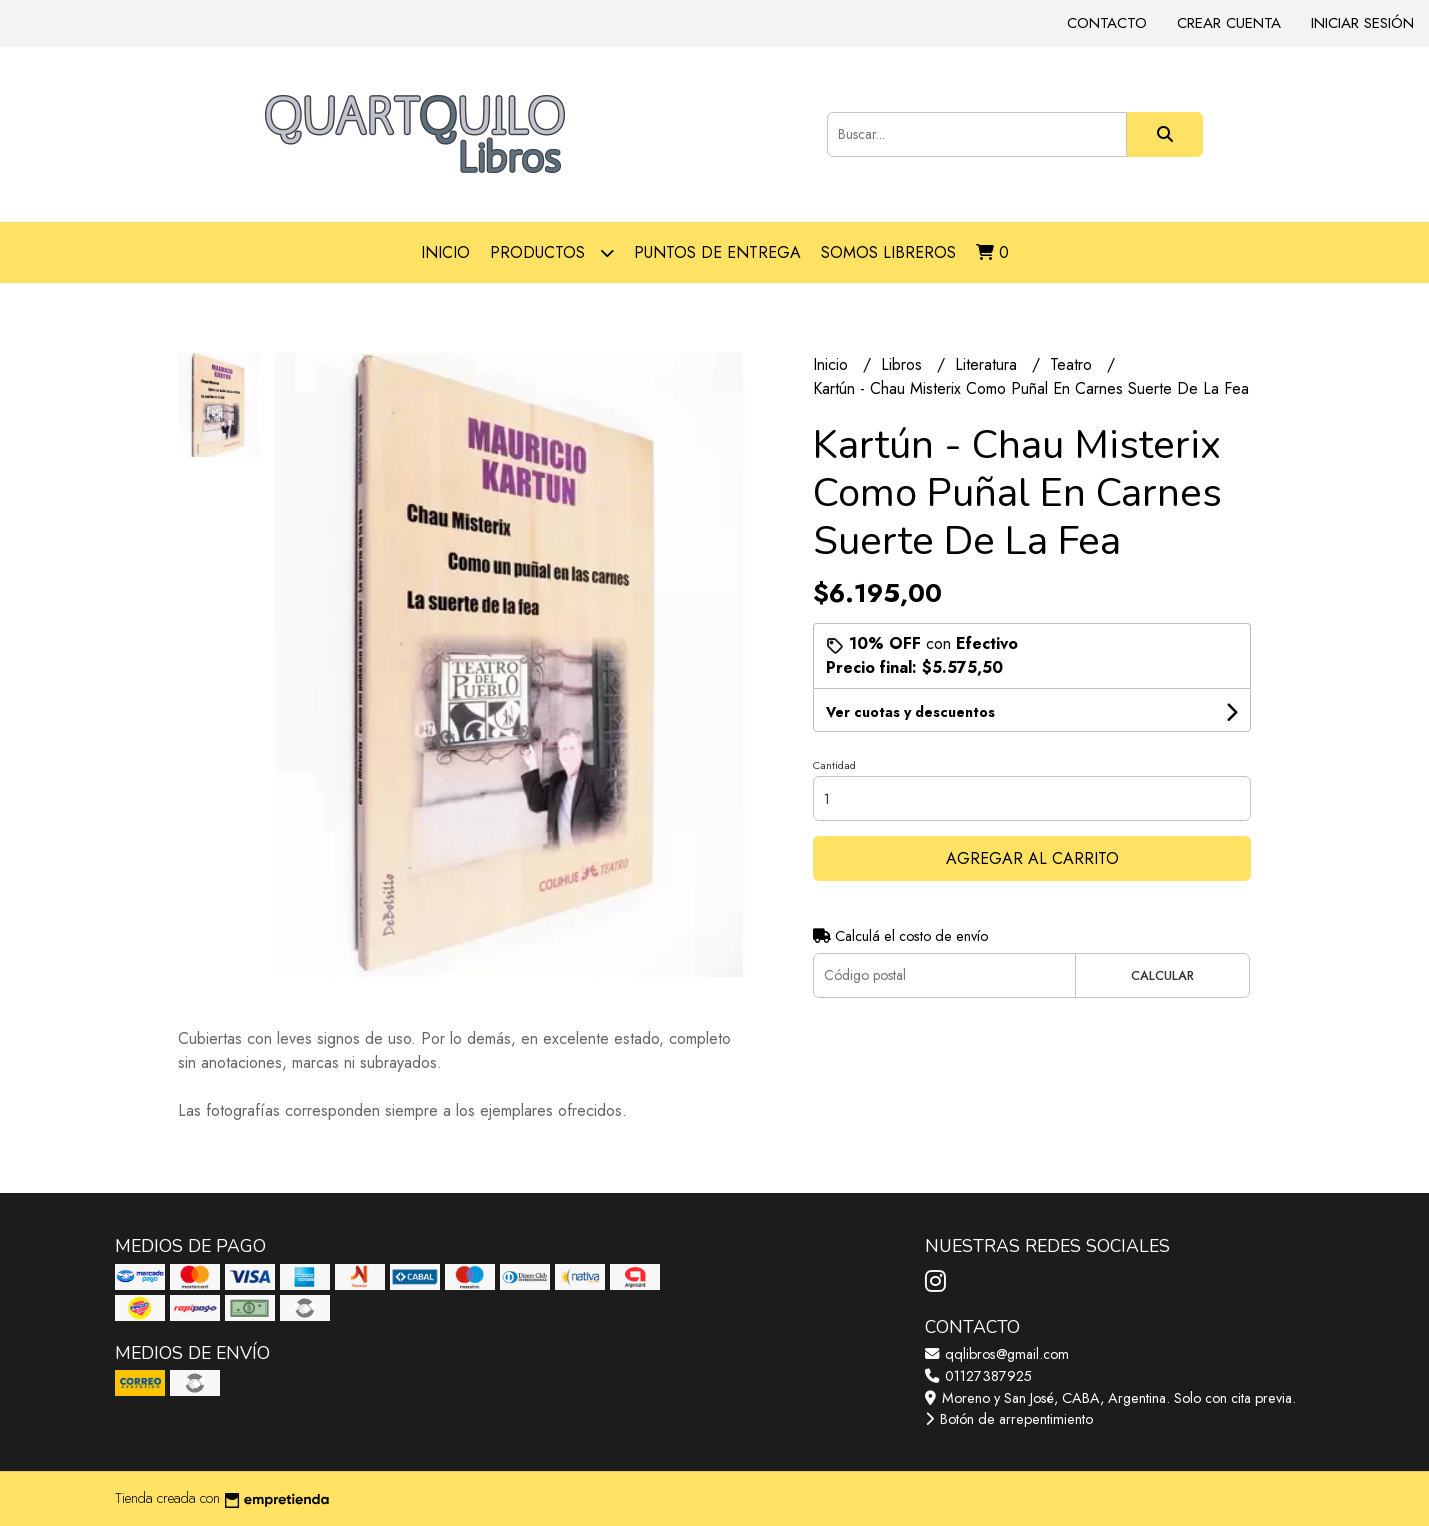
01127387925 (978, 1376)
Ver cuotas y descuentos (910, 712)
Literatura (988, 364)
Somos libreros (888, 252)
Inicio (445, 252)
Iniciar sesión (1362, 23)
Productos (552, 252)
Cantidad (834, 765)
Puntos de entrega (717, 252)
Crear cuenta (1229, 23)
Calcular (1162, 975)
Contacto (1107, 23)
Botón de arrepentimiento (1009, 1419)
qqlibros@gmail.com (997, 1354)
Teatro (1073, 364)
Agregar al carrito (1032, 858)
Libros (904, 364)
